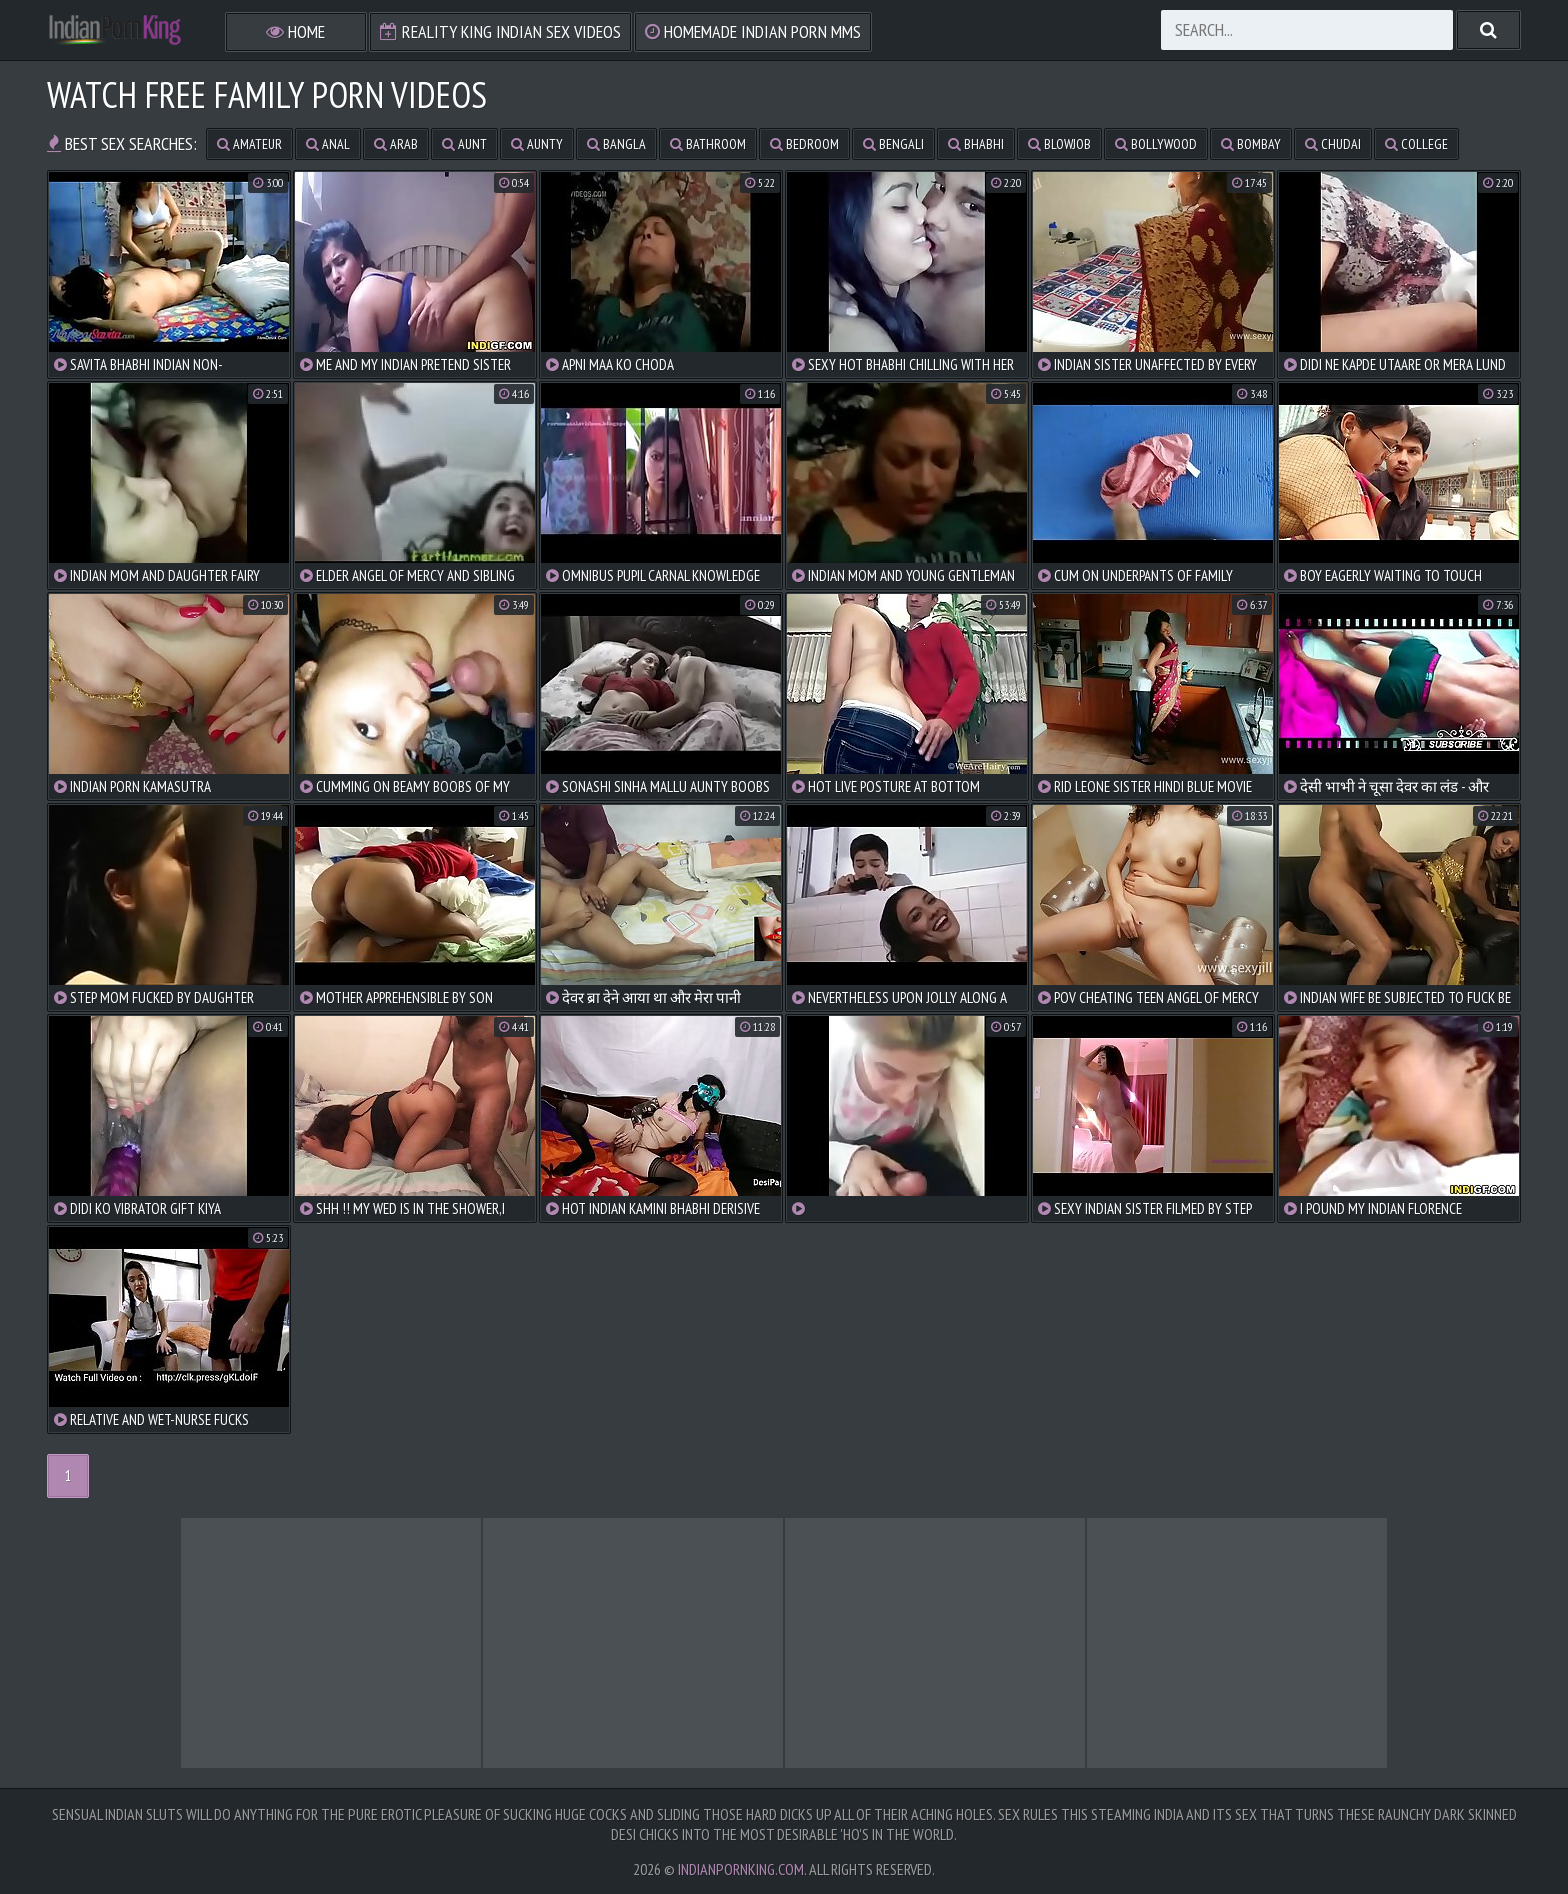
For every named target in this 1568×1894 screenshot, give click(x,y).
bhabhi (976, 144)
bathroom (708, 144)
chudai (1333, 144)
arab (396, 144)
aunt (464, 144)
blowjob (1059, 144)
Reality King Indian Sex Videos (500, 31)
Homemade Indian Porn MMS (753, 31)
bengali (893, 144)
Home (295, 31)
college (1416, 144)
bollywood (1156, 144)
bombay (1251, 144)
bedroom (804, 144)
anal (328, 144)
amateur (249, 144)
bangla (616, 144)
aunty (537, 144)
